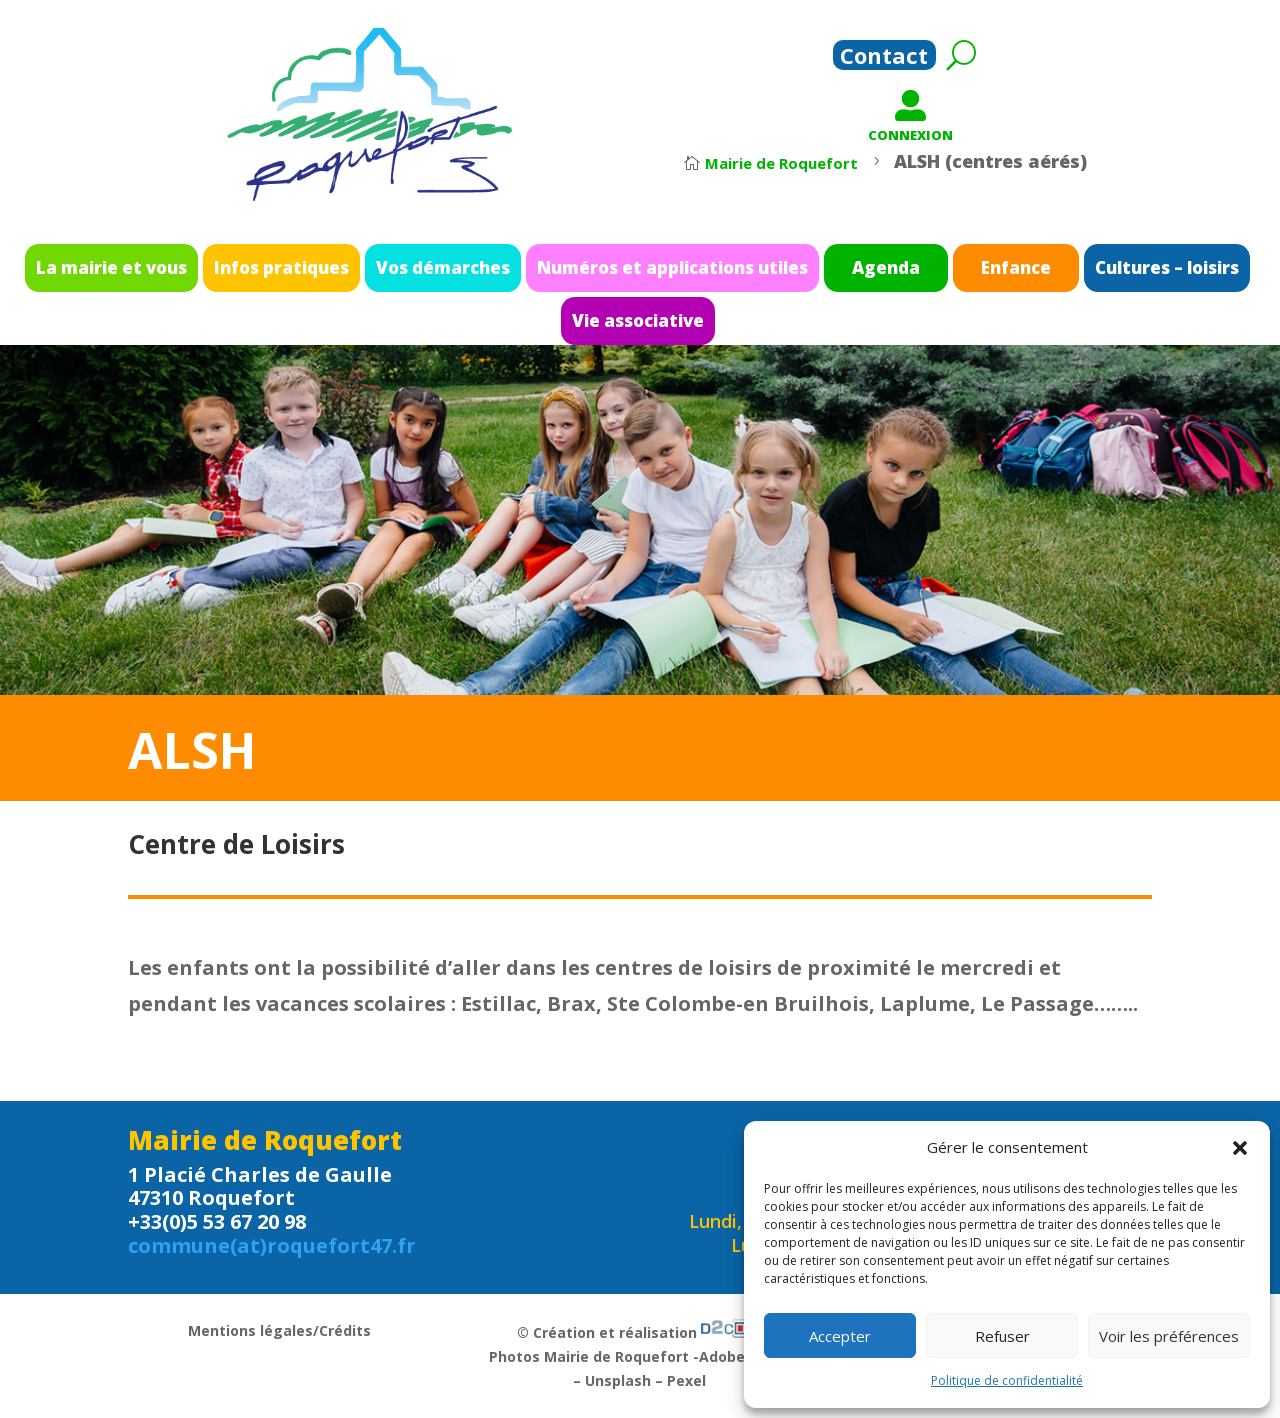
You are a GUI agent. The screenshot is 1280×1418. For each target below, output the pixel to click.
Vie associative (638, 312)
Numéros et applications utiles (663, 274)
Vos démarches (499, 274)
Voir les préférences (1169, 1336)
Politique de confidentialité (1007, 1380)
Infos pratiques (385, 274)
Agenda (815, 274)
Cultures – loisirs (1015, 274)
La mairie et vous (263, 274)
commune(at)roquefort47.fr (272, 1245)
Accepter (840, 1336)
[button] (1240, 1148)
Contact (884, 59)
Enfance (908, 274)
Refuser (1002, 1336)
